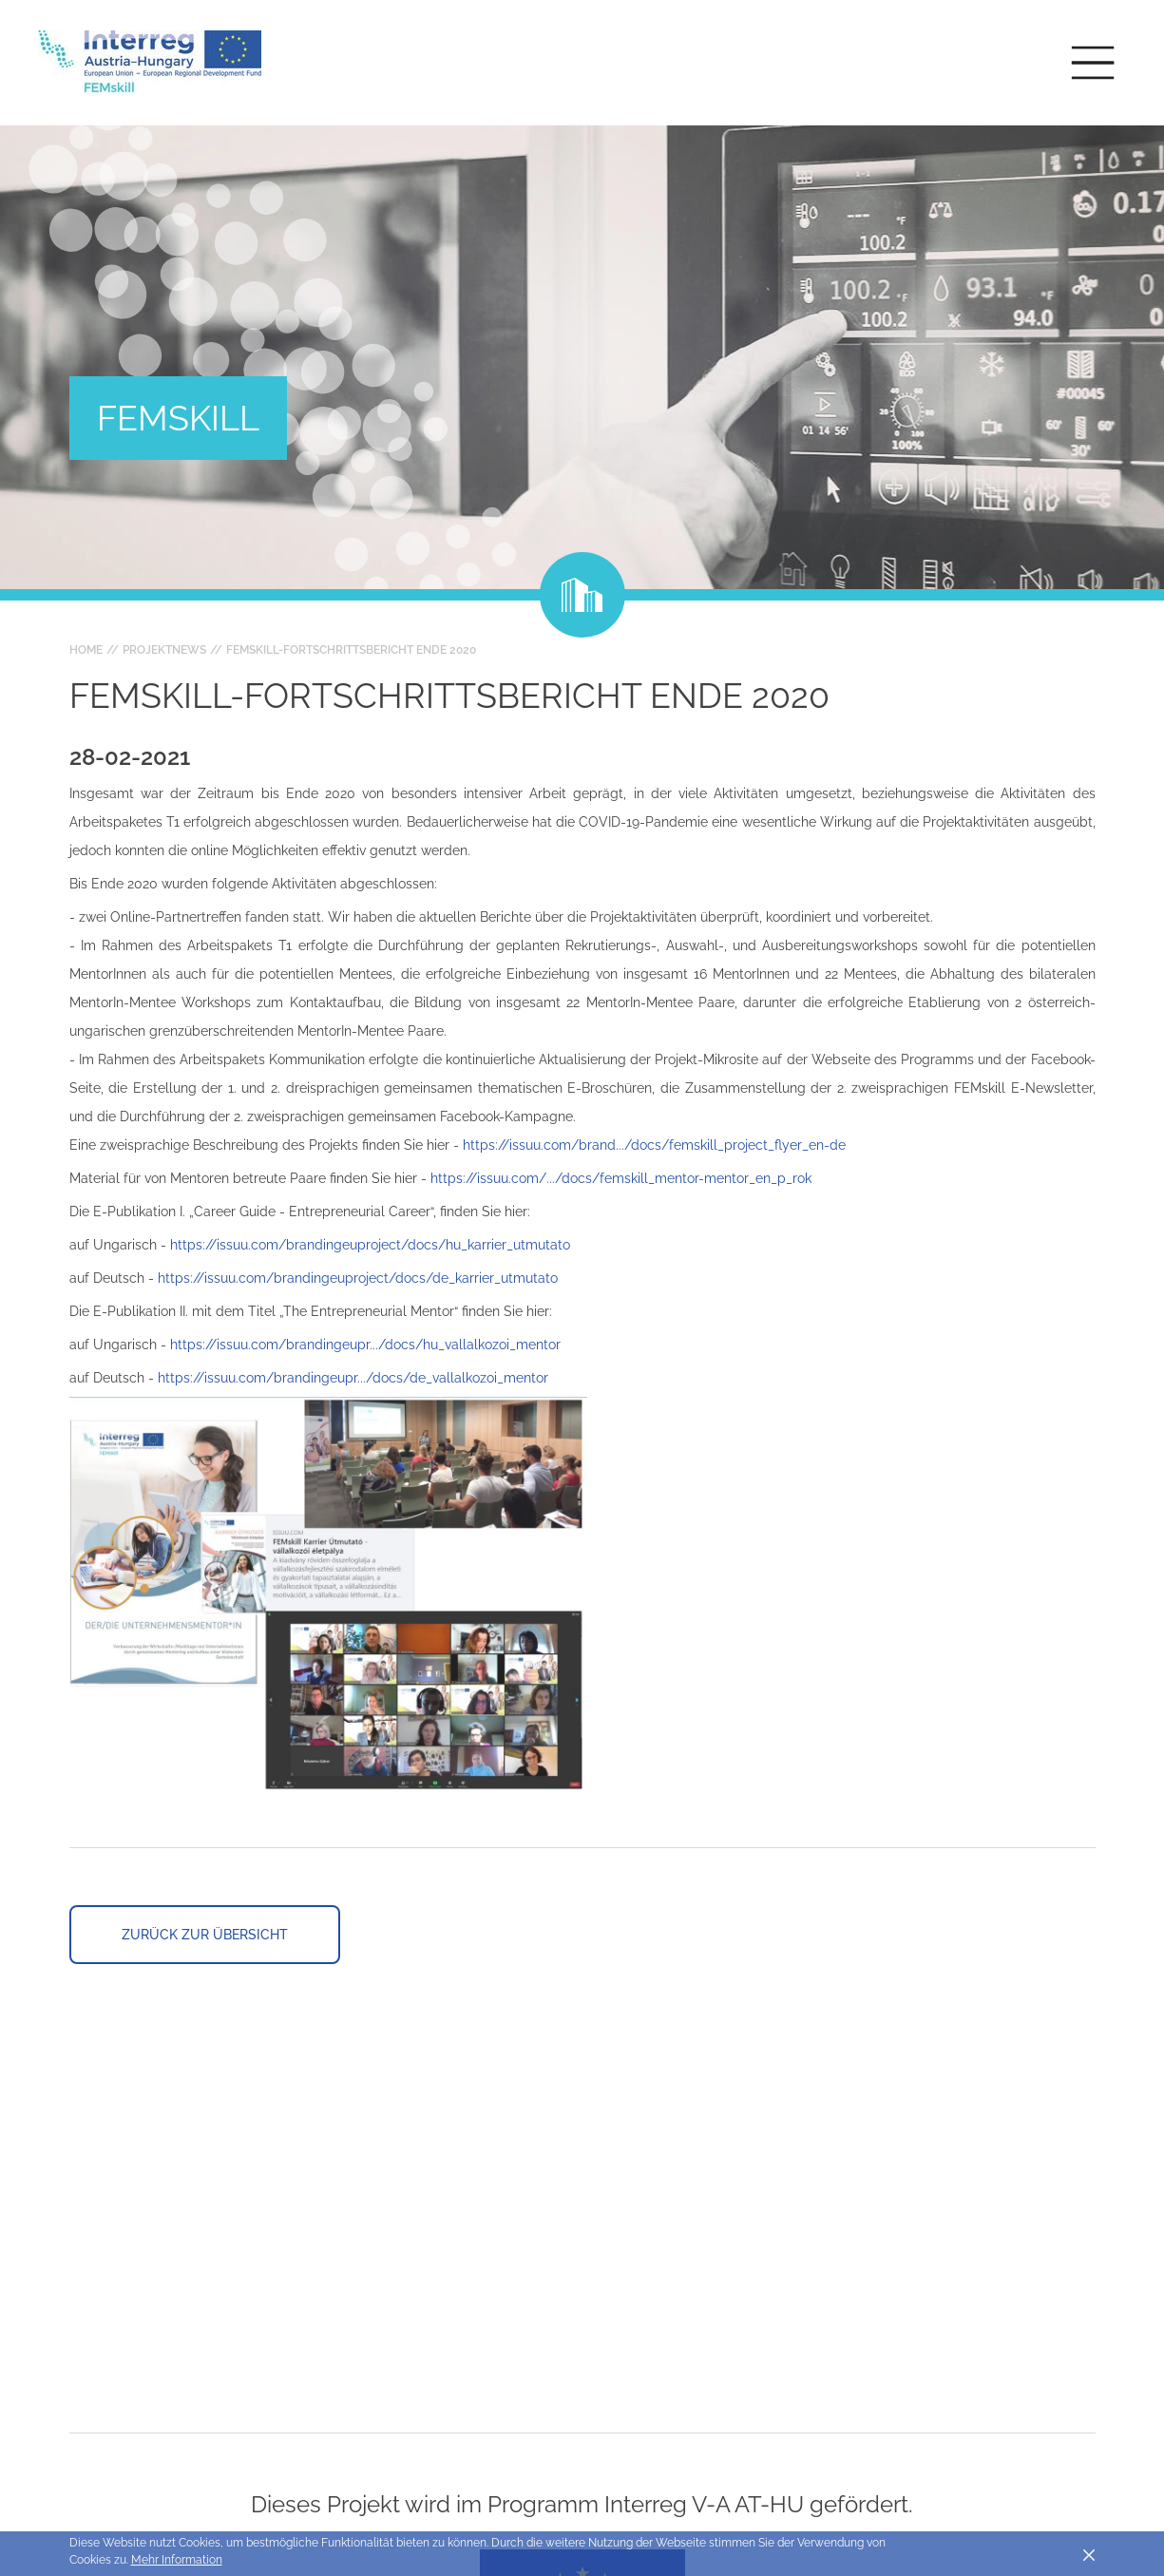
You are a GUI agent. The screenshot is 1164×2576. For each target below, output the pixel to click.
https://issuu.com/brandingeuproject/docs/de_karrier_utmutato (358, 1278)
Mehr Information (176, 2559)
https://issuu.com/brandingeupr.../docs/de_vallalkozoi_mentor (353, 1377)
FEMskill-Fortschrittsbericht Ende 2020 (351, 650)
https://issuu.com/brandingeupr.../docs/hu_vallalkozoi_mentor (365, 1344)
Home (86, 650)
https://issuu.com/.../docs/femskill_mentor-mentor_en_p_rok (620, 1178)
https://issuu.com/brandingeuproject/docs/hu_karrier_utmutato (370, 1244)
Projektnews (164, 650)
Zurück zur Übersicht (205, 1934)
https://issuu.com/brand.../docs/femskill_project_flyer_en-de (654, 1145)
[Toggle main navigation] (1092, 62)
